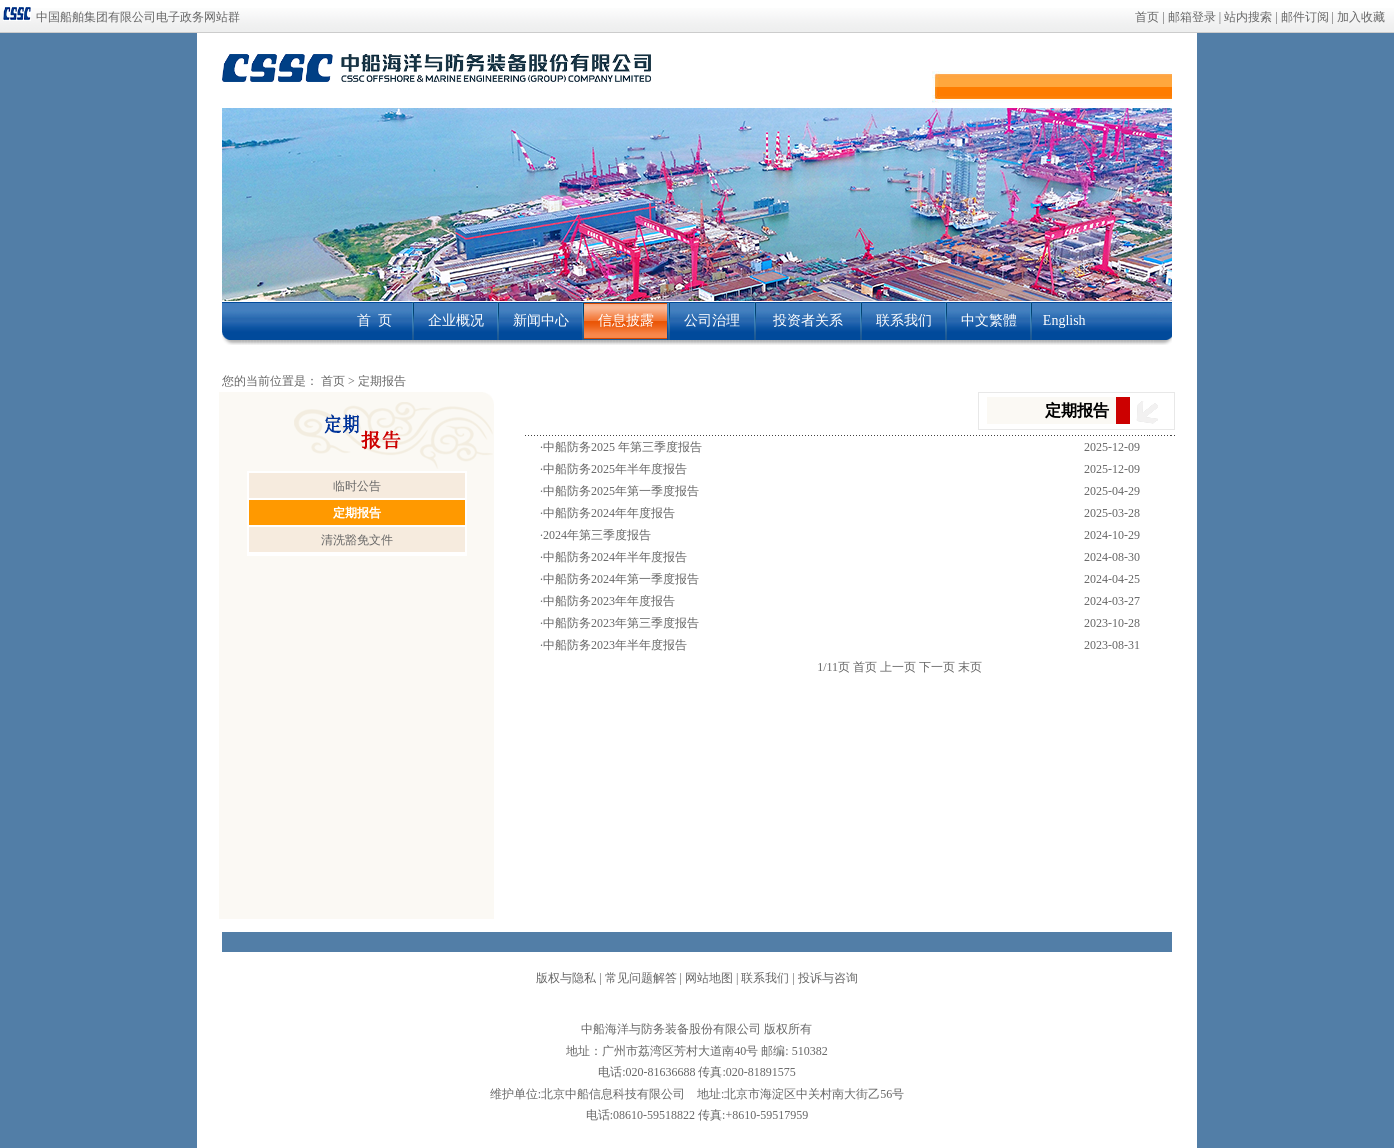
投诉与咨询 (828, 978)
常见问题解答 (641, 978)
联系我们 (765, 978)
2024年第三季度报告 (597, 535)
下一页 (937, 667)
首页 (1147, 17)
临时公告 (357, 486)
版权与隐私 (566, 978)
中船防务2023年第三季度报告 (621, 623)
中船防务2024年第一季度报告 (621, 579)
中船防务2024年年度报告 (609, 513)
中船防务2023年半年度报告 (615, 645)
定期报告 (382, 381)
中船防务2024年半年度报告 (615, 557)
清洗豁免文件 (357, 540)
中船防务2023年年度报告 (609, 601)
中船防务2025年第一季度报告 (621, 491)
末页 (970, 667)
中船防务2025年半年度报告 (615, 469)
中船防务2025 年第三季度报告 (622, 447)
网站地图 (709, 978)
